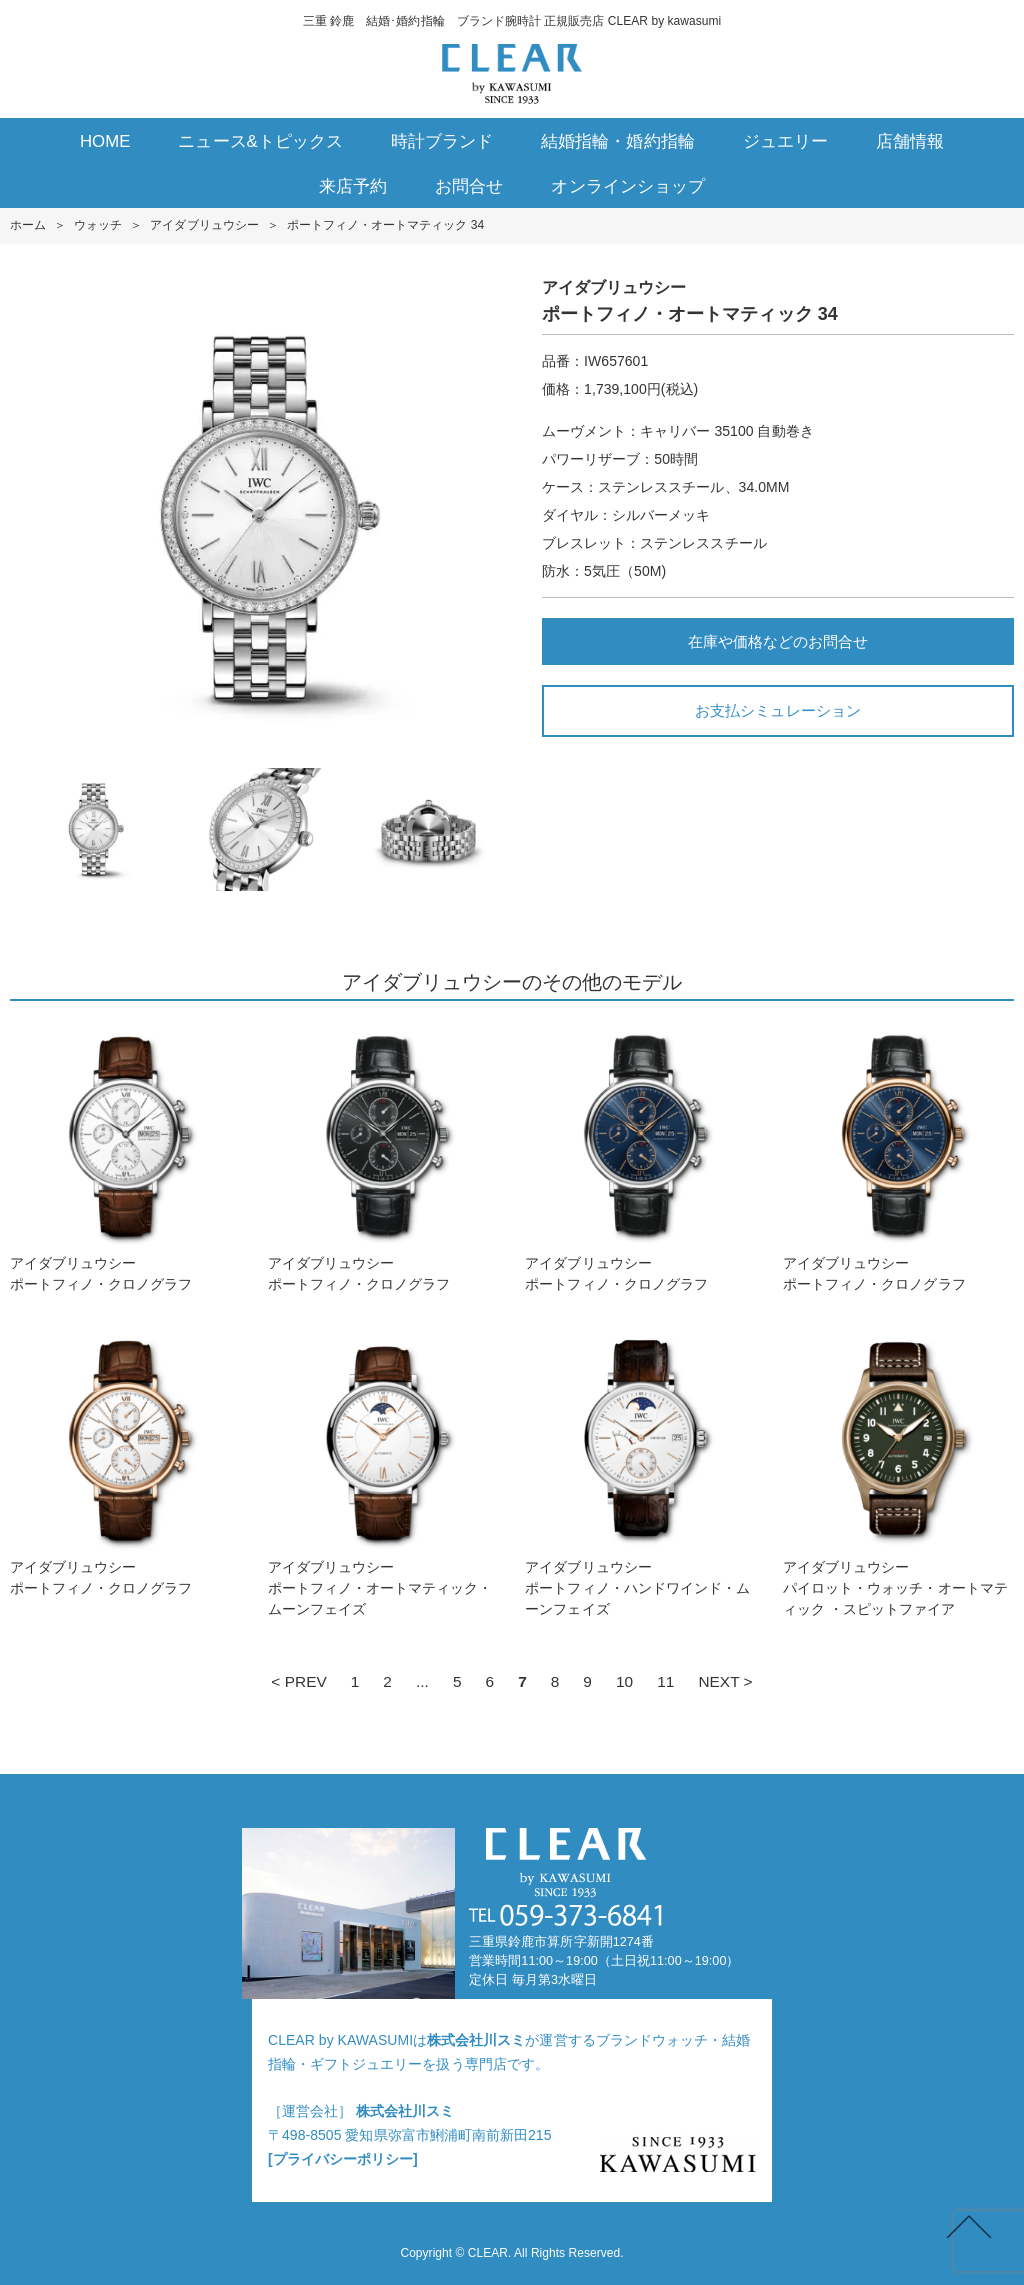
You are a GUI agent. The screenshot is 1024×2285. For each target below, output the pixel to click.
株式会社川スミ (476, 2040)
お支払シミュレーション (777, 710)
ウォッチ (98, 225)
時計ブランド (442, 141)
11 (665, 1681)
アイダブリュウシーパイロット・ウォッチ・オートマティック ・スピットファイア (898, 1471)
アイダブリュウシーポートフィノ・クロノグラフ (125, 1156)
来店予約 (353, 186)
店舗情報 (910, 141)
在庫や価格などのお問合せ (778, 641)
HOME (105, 141)
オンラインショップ (627, 186)
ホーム (28, 225)
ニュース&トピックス (260, 141)
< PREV (298, 1681)
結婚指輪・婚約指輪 (617, 141)
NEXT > (725, 1681)
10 (624, 1681)
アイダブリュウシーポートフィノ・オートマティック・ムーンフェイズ (383, 1471)
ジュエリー (785, 141)
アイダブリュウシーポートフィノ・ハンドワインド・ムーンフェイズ (640, 1471)
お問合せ (469, 186)
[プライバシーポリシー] (343, 2159)
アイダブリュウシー (204, 225)
